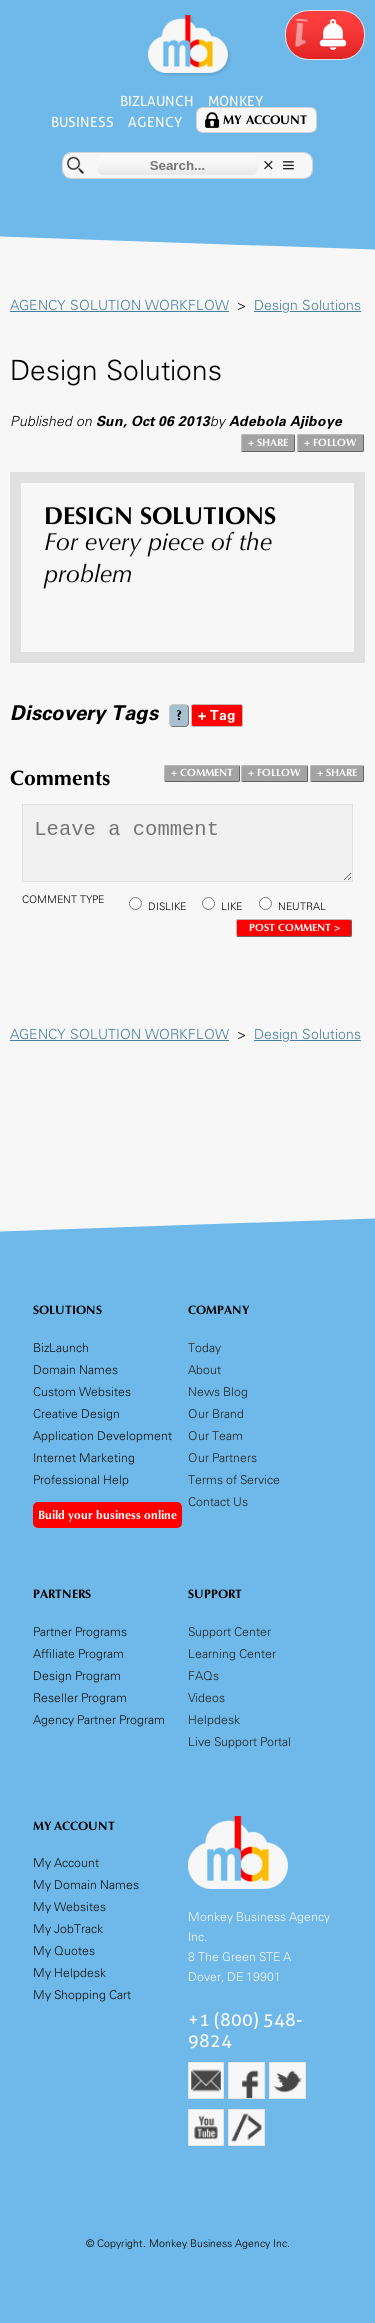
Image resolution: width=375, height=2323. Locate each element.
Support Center (229, 1631)
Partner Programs (80, 1631)
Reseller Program (80, 1697)
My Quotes (64, 1950)
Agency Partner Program (99, 1719)
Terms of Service (234, 1479)
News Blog (218, 1391)
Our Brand (216, 1413)
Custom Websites (82, 1391)
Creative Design (76, 1413)
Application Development (102, 1435)
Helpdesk (214, 1719)
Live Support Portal (239, 1741)
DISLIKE (167, 906)
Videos (206, 1697)
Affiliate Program (78, 1653)
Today (204, 1347)
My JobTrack (68, 1928)
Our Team (215, 1435)
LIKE (231, 906)
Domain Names (75, 1369)
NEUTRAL (302, 906)
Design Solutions (307, 305)
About (204, 1369)
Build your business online (107, 1515)
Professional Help (81, 1479)
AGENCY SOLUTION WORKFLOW (119, 305)
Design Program (77, 1675)
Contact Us (218, 1501)
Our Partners (222, 1457)
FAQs (203, 1675)
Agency (155, 122)
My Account (265, 120)
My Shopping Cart (82, 1994)
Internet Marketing (84, 1457)
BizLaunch (157, 101)
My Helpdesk (69, 1972)
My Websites (69, 1906)
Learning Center (232, 1653)
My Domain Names (86, 1884)
